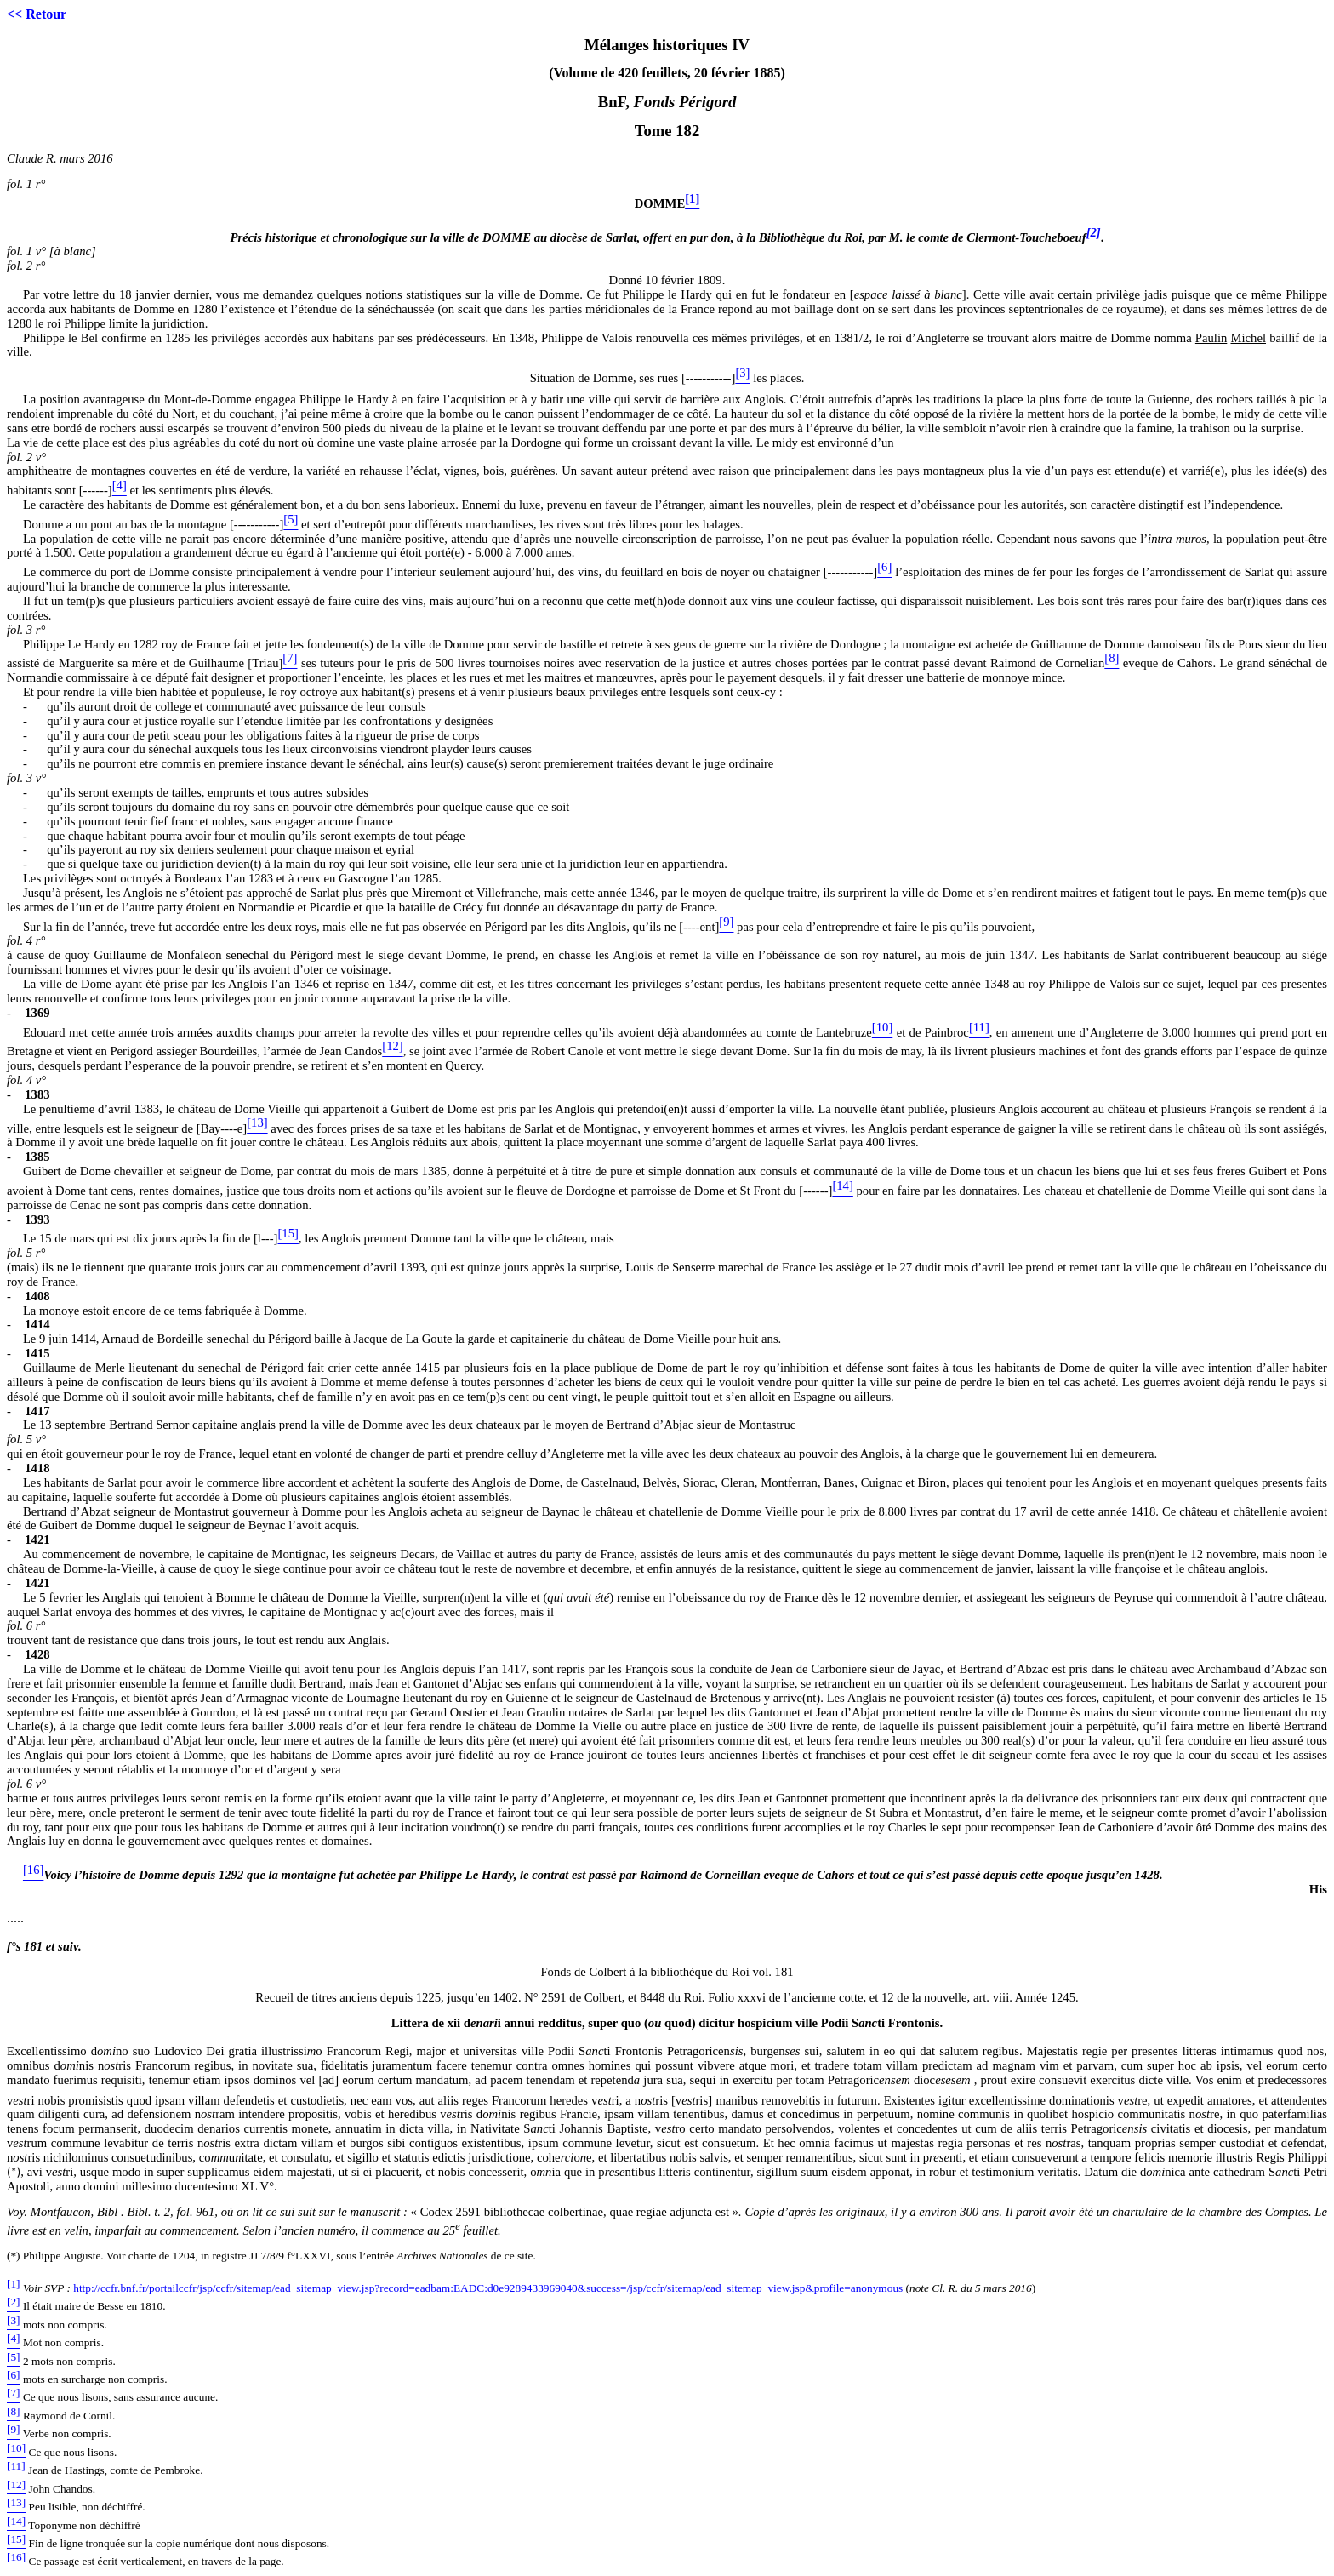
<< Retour (36, 14)
